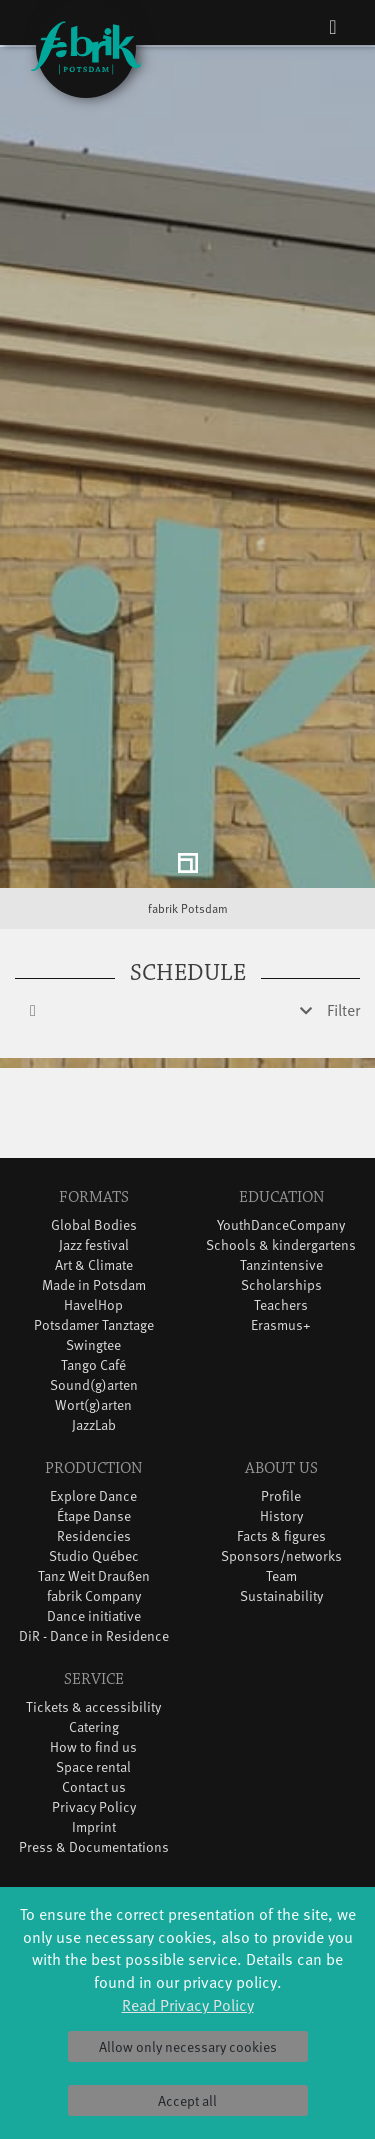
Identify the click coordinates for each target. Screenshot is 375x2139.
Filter (343, 929)
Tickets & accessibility (93, 1626)
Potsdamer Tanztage (94, 1244)
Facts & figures (281, 1455)
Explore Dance (93, 1415)
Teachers (281, 1224)
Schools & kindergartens (281, 1164)
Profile (281, 1415)
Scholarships (281, 1204)
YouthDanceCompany (281, 1144)
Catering (94, 1646)
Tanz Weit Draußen (94, 1495)
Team (281, 1495)
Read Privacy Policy (188, 2004)
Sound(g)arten (94, 1304)
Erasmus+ (281, 1244)
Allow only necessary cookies (188, 2046)
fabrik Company (94, 1515)
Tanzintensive (281, 1184)
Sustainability (281, 1515)
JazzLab (94, 1344)
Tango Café (93, 1284)
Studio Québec (94, 1475)
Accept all (187, 2100)
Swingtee (93, 1264)
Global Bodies (94, 1144)
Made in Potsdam (94, 1204)
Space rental (93, 1686)
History (281, 1435)
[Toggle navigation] (333, 26)
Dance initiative (94, 1535)
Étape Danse (94, 1435)
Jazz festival (94, 1164)
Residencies (94, 1455)
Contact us (94, 1706)
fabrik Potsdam (188, 828)
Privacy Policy (94, 1726)
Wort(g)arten (93, 1324)
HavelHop (93, 1224)
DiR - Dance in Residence (94, 1555)
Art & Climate (94, 1184)
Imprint (94, 1746)
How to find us (93, 1666)
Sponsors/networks (281, 1475)
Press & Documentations (94, 1766)
